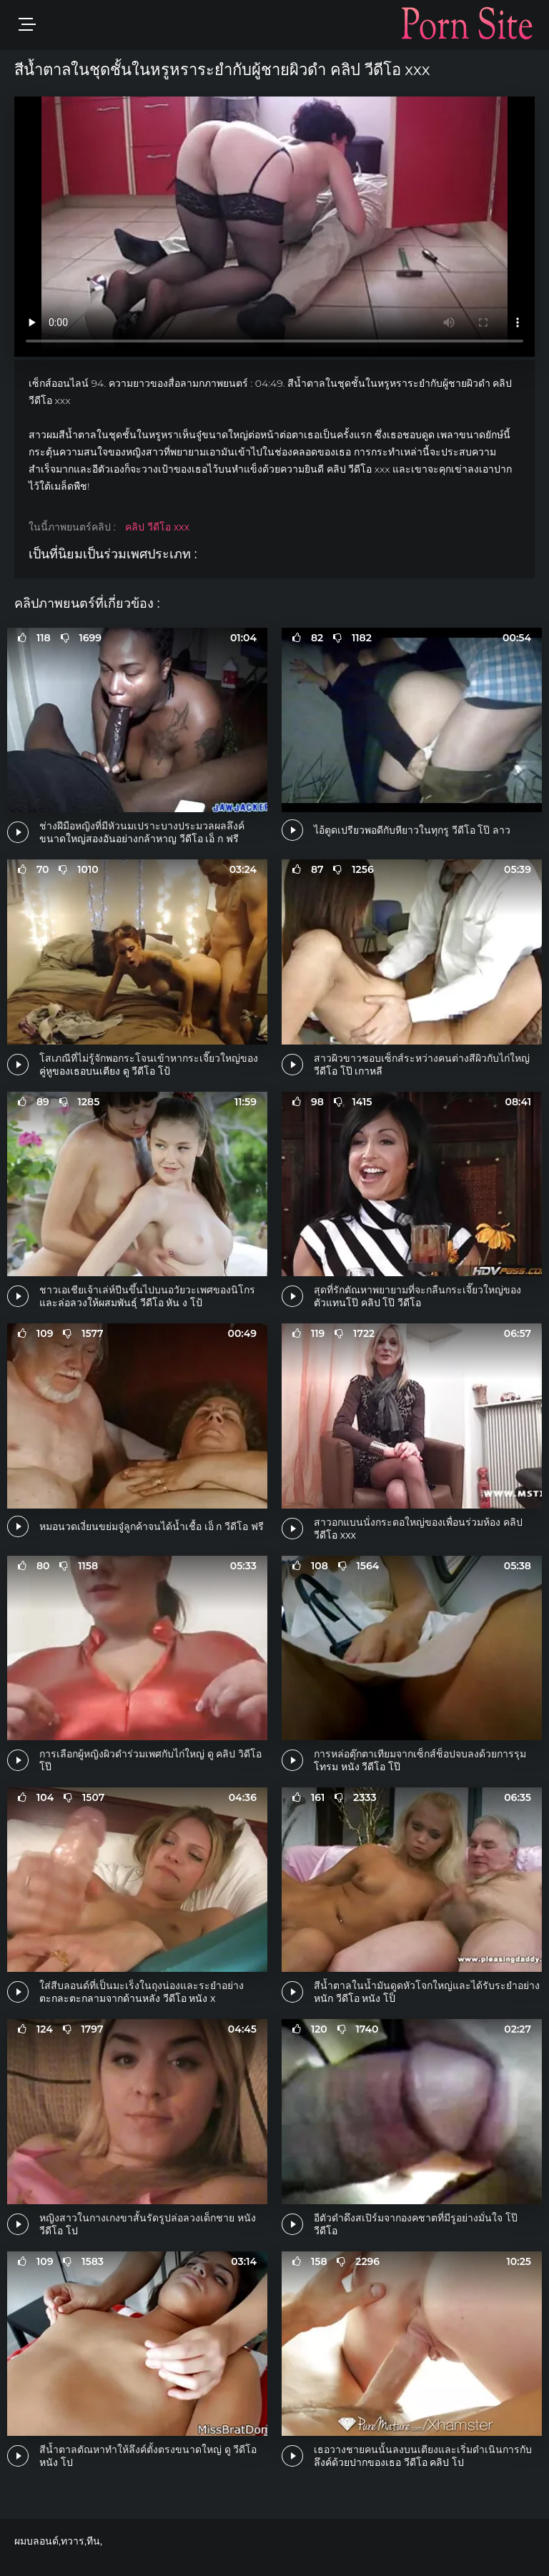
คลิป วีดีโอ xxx (157, 526)
